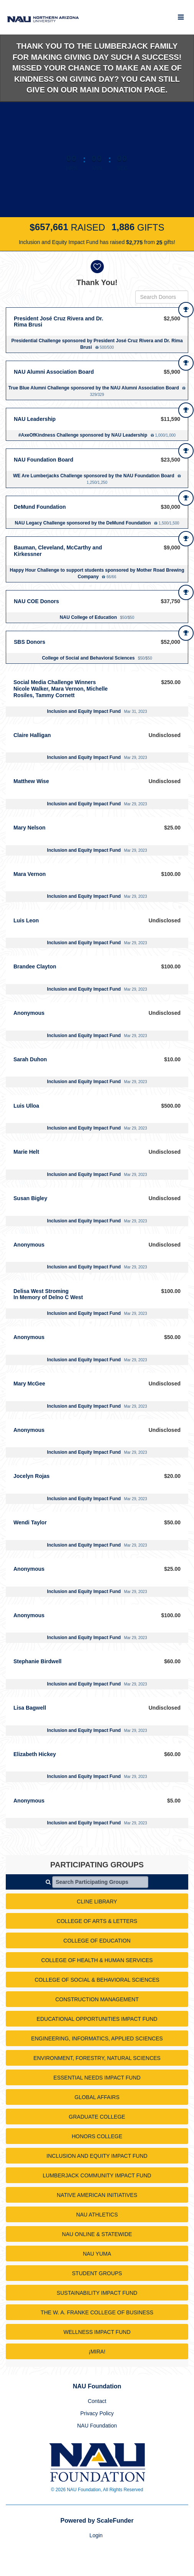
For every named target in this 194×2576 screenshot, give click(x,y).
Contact (97, 2401)
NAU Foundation (97, 2426)
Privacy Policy (97, 2413)
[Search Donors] (161, 296)
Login (96, 2535)
